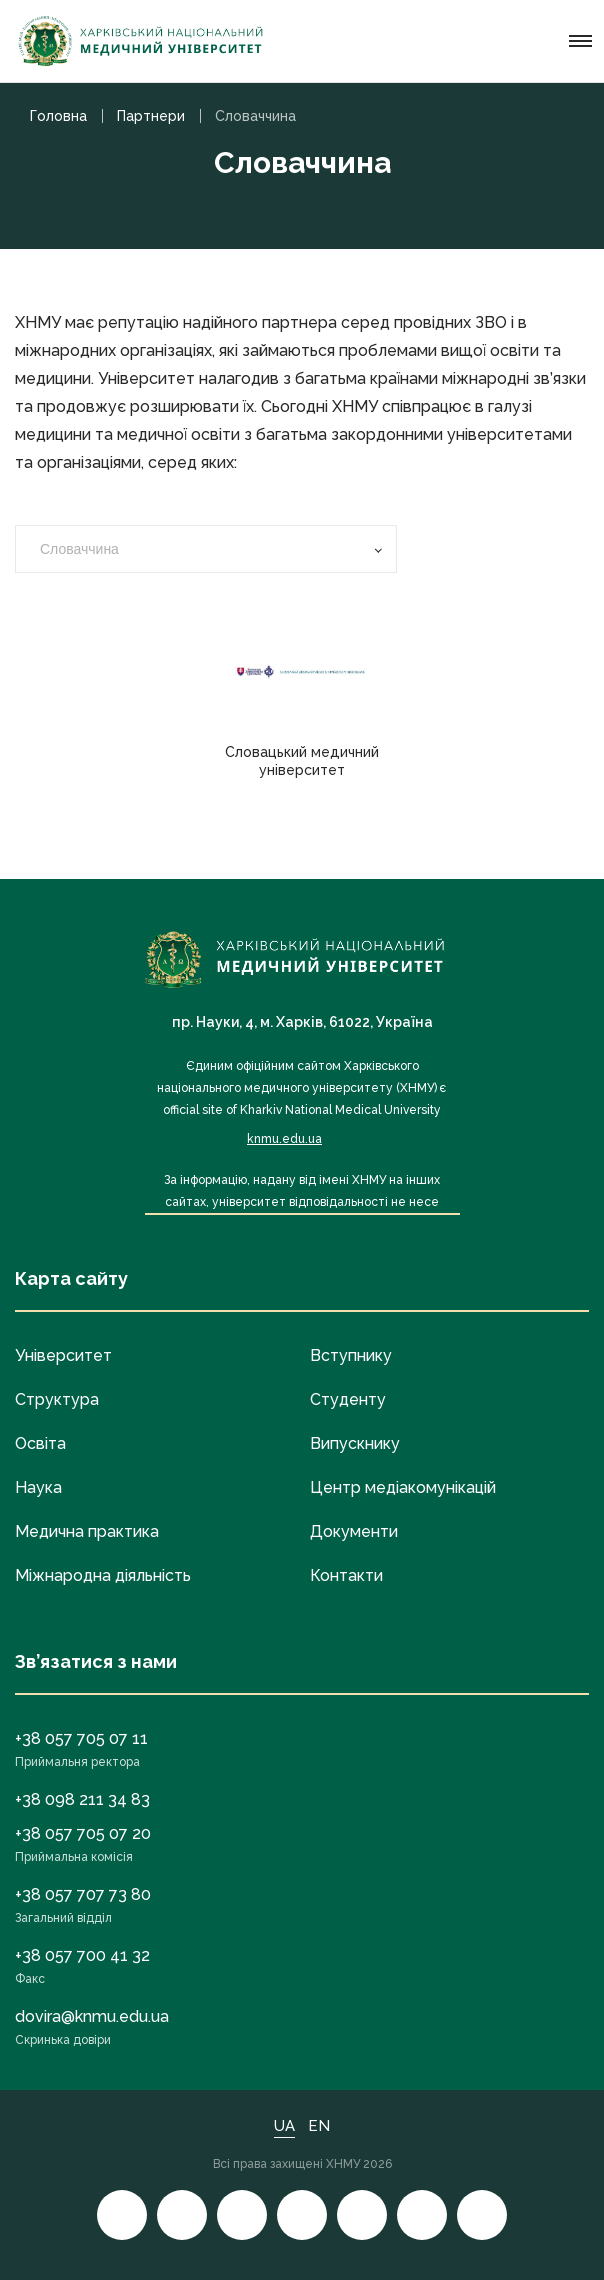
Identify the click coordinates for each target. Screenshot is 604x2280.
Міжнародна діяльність (103, 1575)
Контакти (346, 1575)
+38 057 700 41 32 (82, 1955)
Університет (63, 1355)
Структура (57, 1399)
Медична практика (87, 1531)
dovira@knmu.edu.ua (92, 2016)
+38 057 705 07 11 (81, 1738)
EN (319, 2126)
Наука (38, 1487)
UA (284, 2126)
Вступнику (351, 1355)
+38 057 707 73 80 (83, 1894)
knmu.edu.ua (284, 1139)
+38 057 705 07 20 (83, 1833)
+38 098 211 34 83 (82, 1799)
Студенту (348, 1399)
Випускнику (355, 1443)
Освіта (40, 1443)
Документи (354, 1531)
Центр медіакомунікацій (403, 1487)
